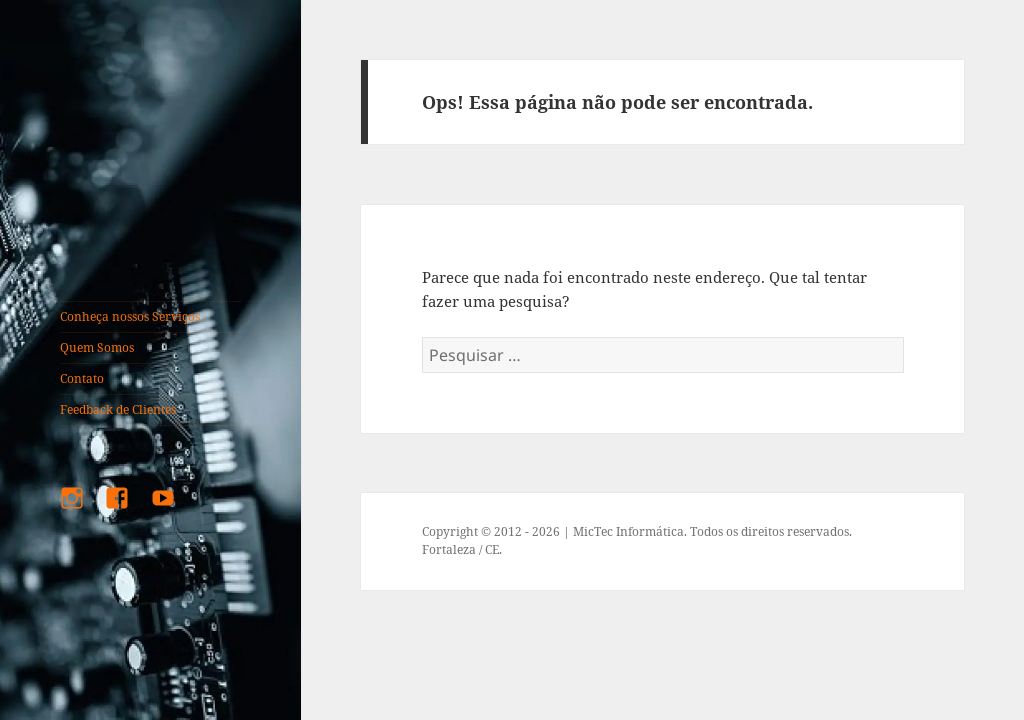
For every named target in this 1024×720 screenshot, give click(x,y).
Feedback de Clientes (118, 409)
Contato (82, 378)
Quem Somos (97, 347)
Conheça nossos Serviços (130, 316)
